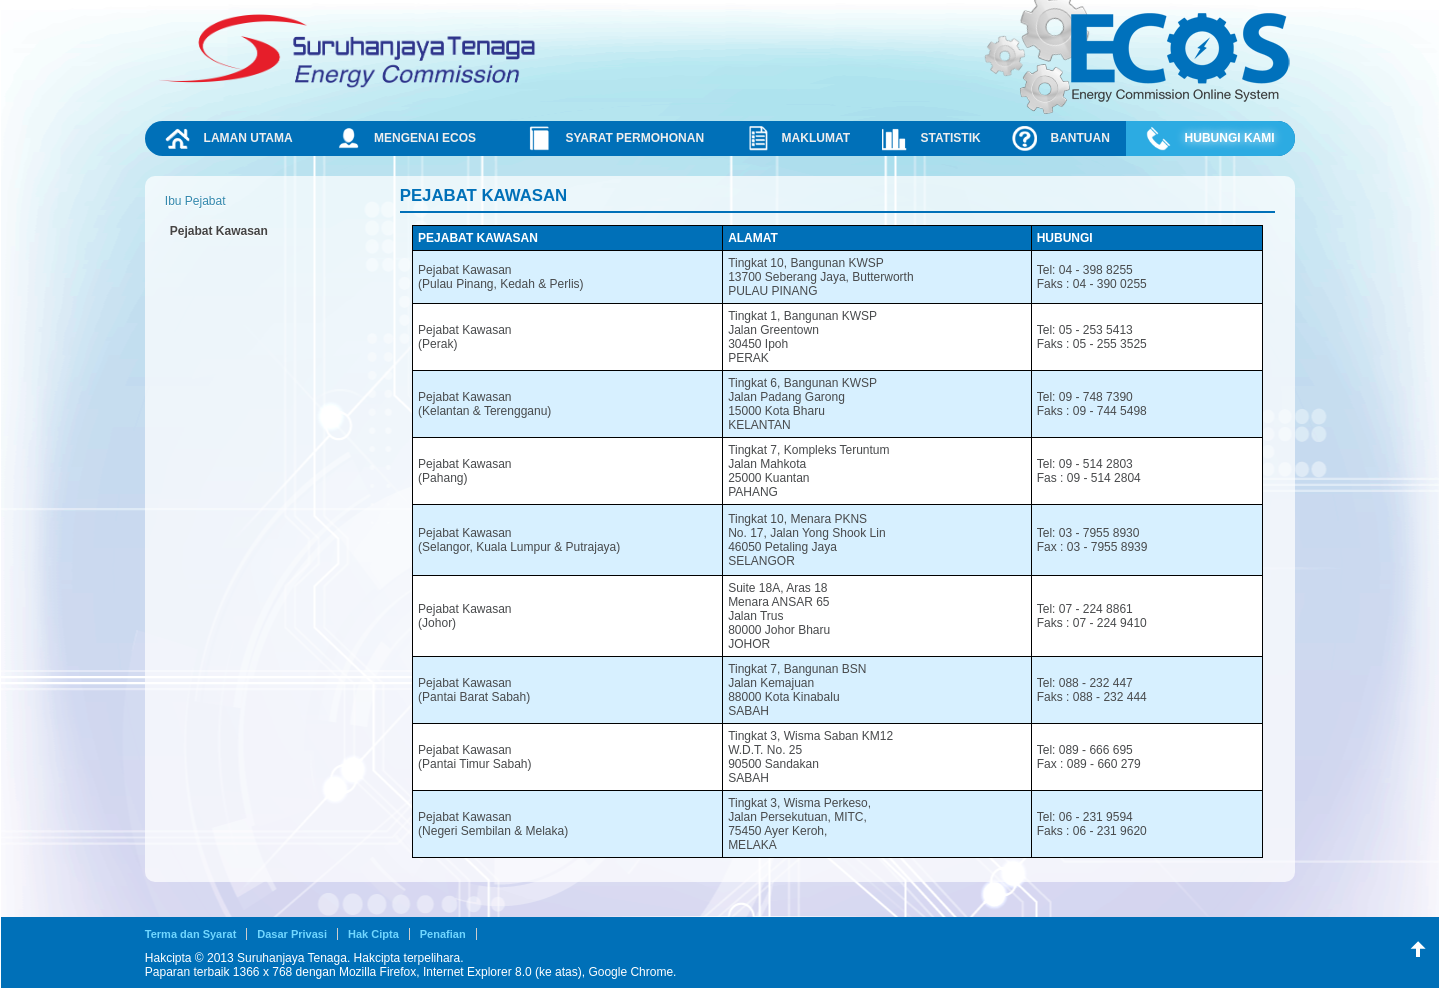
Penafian (443, 934)
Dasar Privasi (292, 934)
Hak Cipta (373, 934)
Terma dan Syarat (191, 934)
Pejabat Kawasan (219, 231)
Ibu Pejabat (195, 201)
